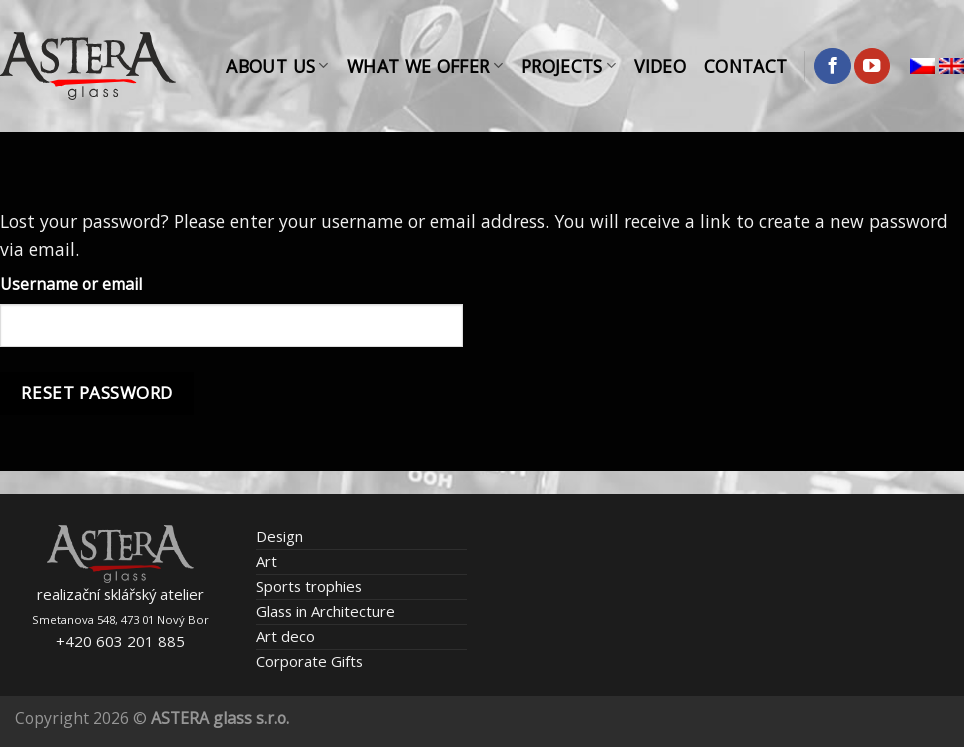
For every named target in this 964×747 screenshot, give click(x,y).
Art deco (285, 636)
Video (660, 66)
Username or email (71, 284)
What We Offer (425, 66)
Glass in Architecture (325, 611)
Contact (745, 66)
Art (266, 561)
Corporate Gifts (309, 661)
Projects (568, 66)
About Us (277, 66)
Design (279, 536)
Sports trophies (309, 586)
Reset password (96, 392)
